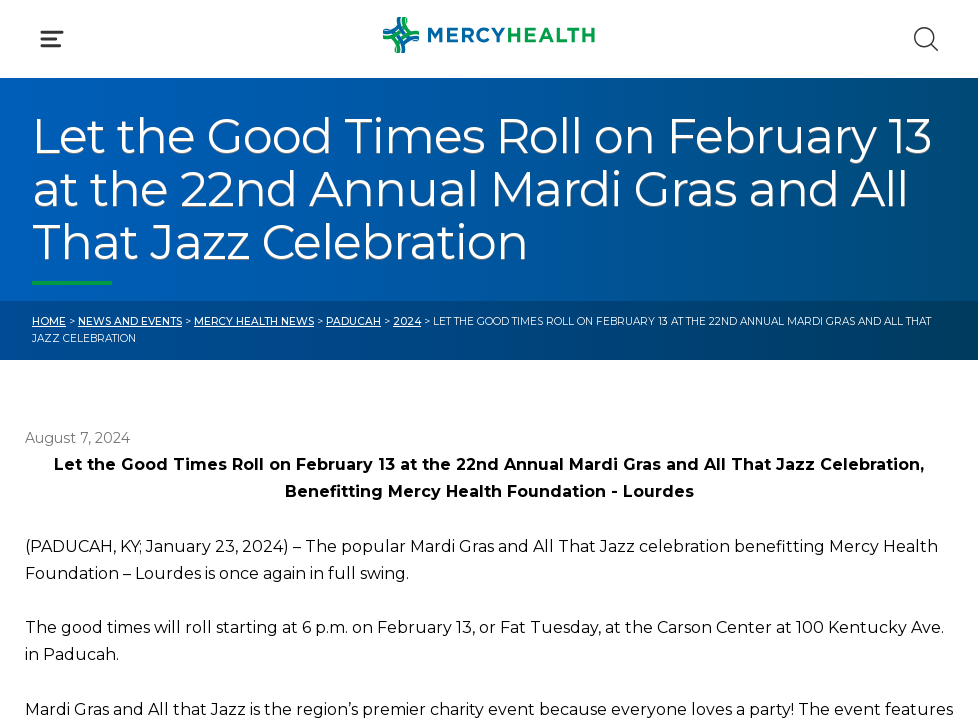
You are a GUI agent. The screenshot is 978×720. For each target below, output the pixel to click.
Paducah (353, 321)
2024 (407, 321)
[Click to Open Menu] (52, 39)
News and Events (130, 321)
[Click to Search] (926, 39)
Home (49, 321)
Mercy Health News (254, 321)
